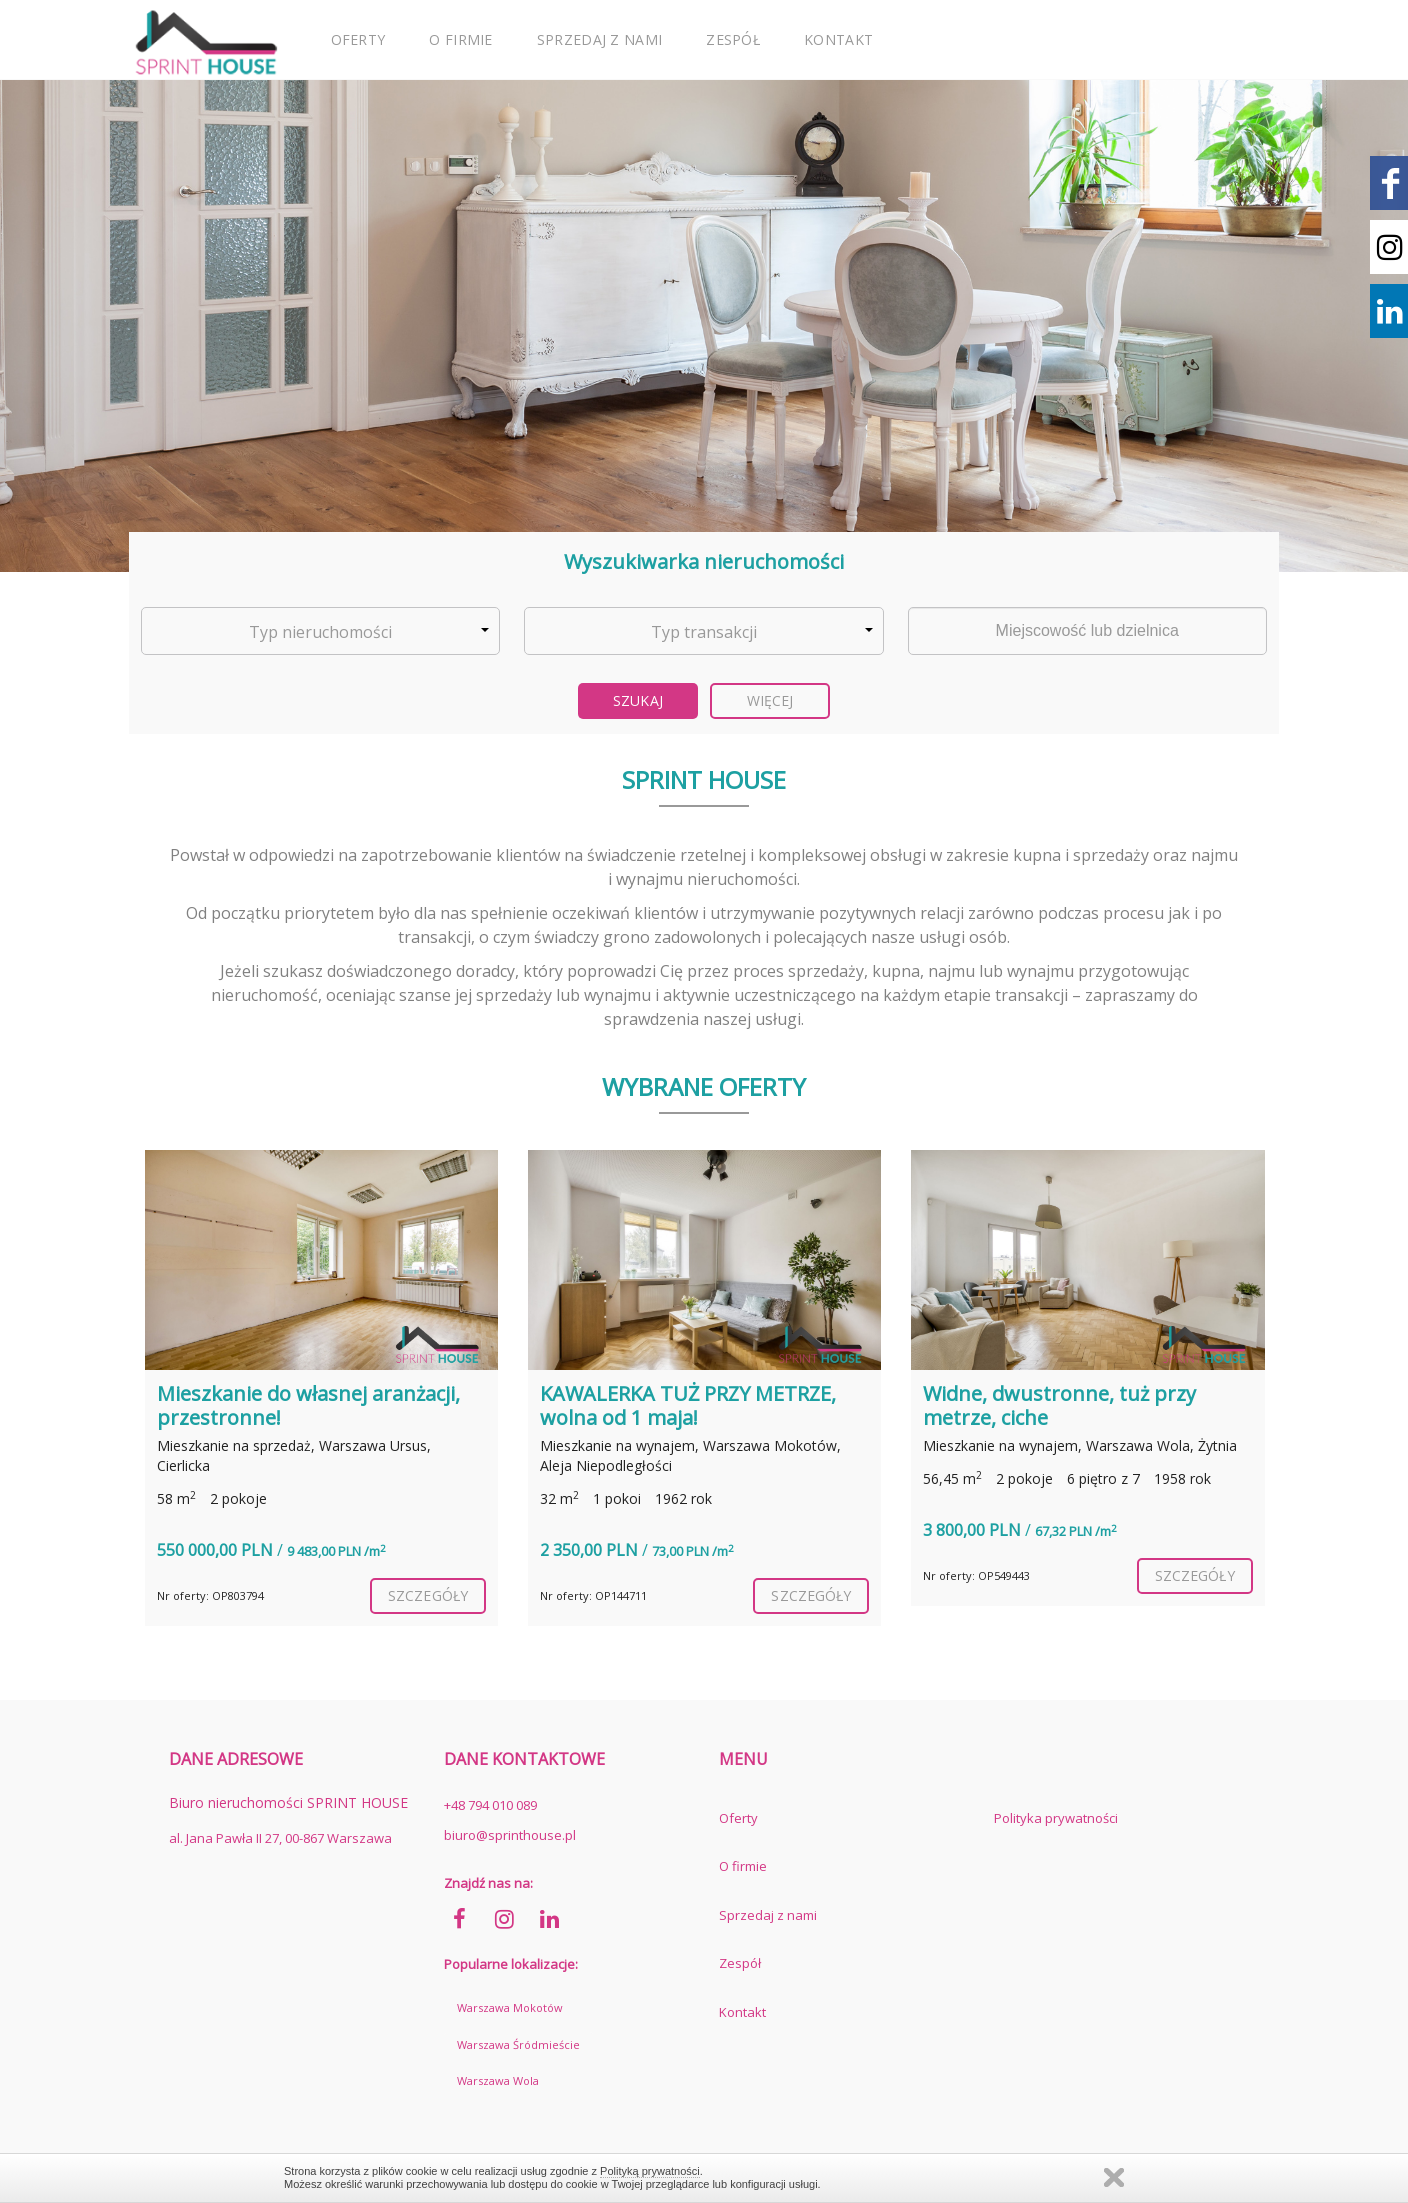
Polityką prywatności (650, 2171)
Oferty (358, 39)
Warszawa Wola (498, 2080)
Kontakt (838, 39)
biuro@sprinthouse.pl (510, 1835)
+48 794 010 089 (490, 1805)
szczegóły (428, 1595)
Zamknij (1114, 2177)
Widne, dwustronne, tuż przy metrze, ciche (1059, 1405)
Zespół (733, 39)
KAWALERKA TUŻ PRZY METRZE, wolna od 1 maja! (688, 1405)
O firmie (460, 39)
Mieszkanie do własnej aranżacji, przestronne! (308, 1405)
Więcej (770, 700)
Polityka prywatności (1056, 1818)
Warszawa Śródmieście (518, 2044)
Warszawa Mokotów (510, 2007)
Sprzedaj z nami (600, 39)
